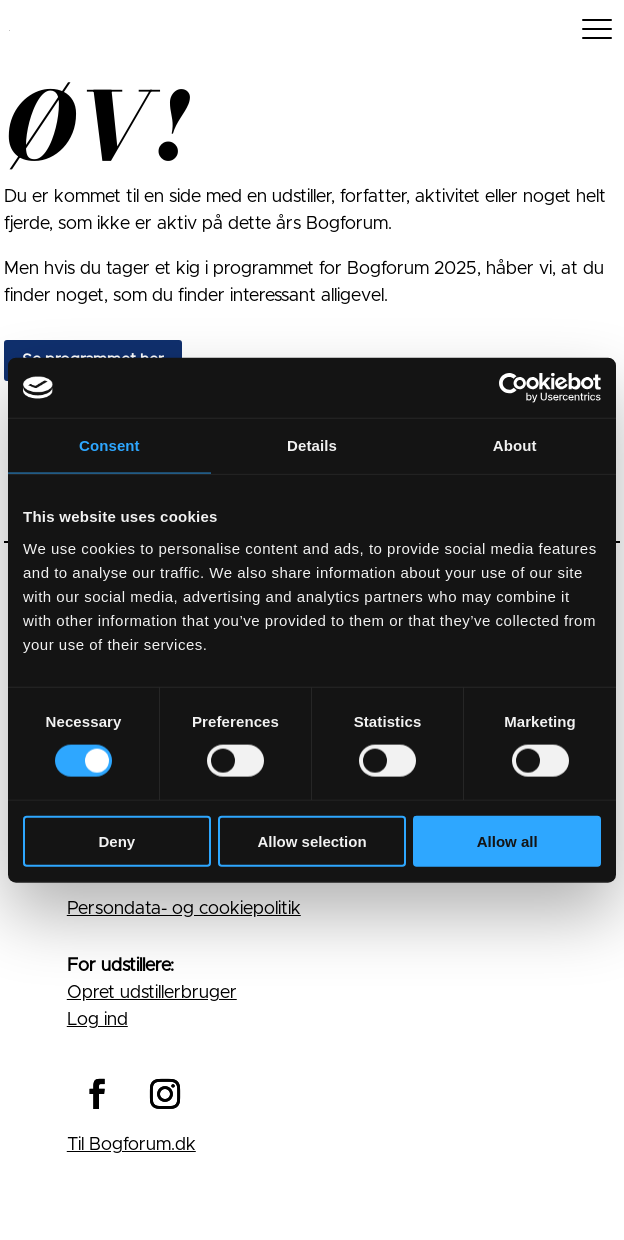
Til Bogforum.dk (131, 1145)
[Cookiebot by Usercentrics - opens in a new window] (513, 388)
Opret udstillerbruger (152, 993)
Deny (116, 840)
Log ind (97, 1020)
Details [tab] (312, 445)
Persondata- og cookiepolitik (184, 909)
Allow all (507, 840)
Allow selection (311, 840)
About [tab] (515, 445)
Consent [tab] (109, 445)
